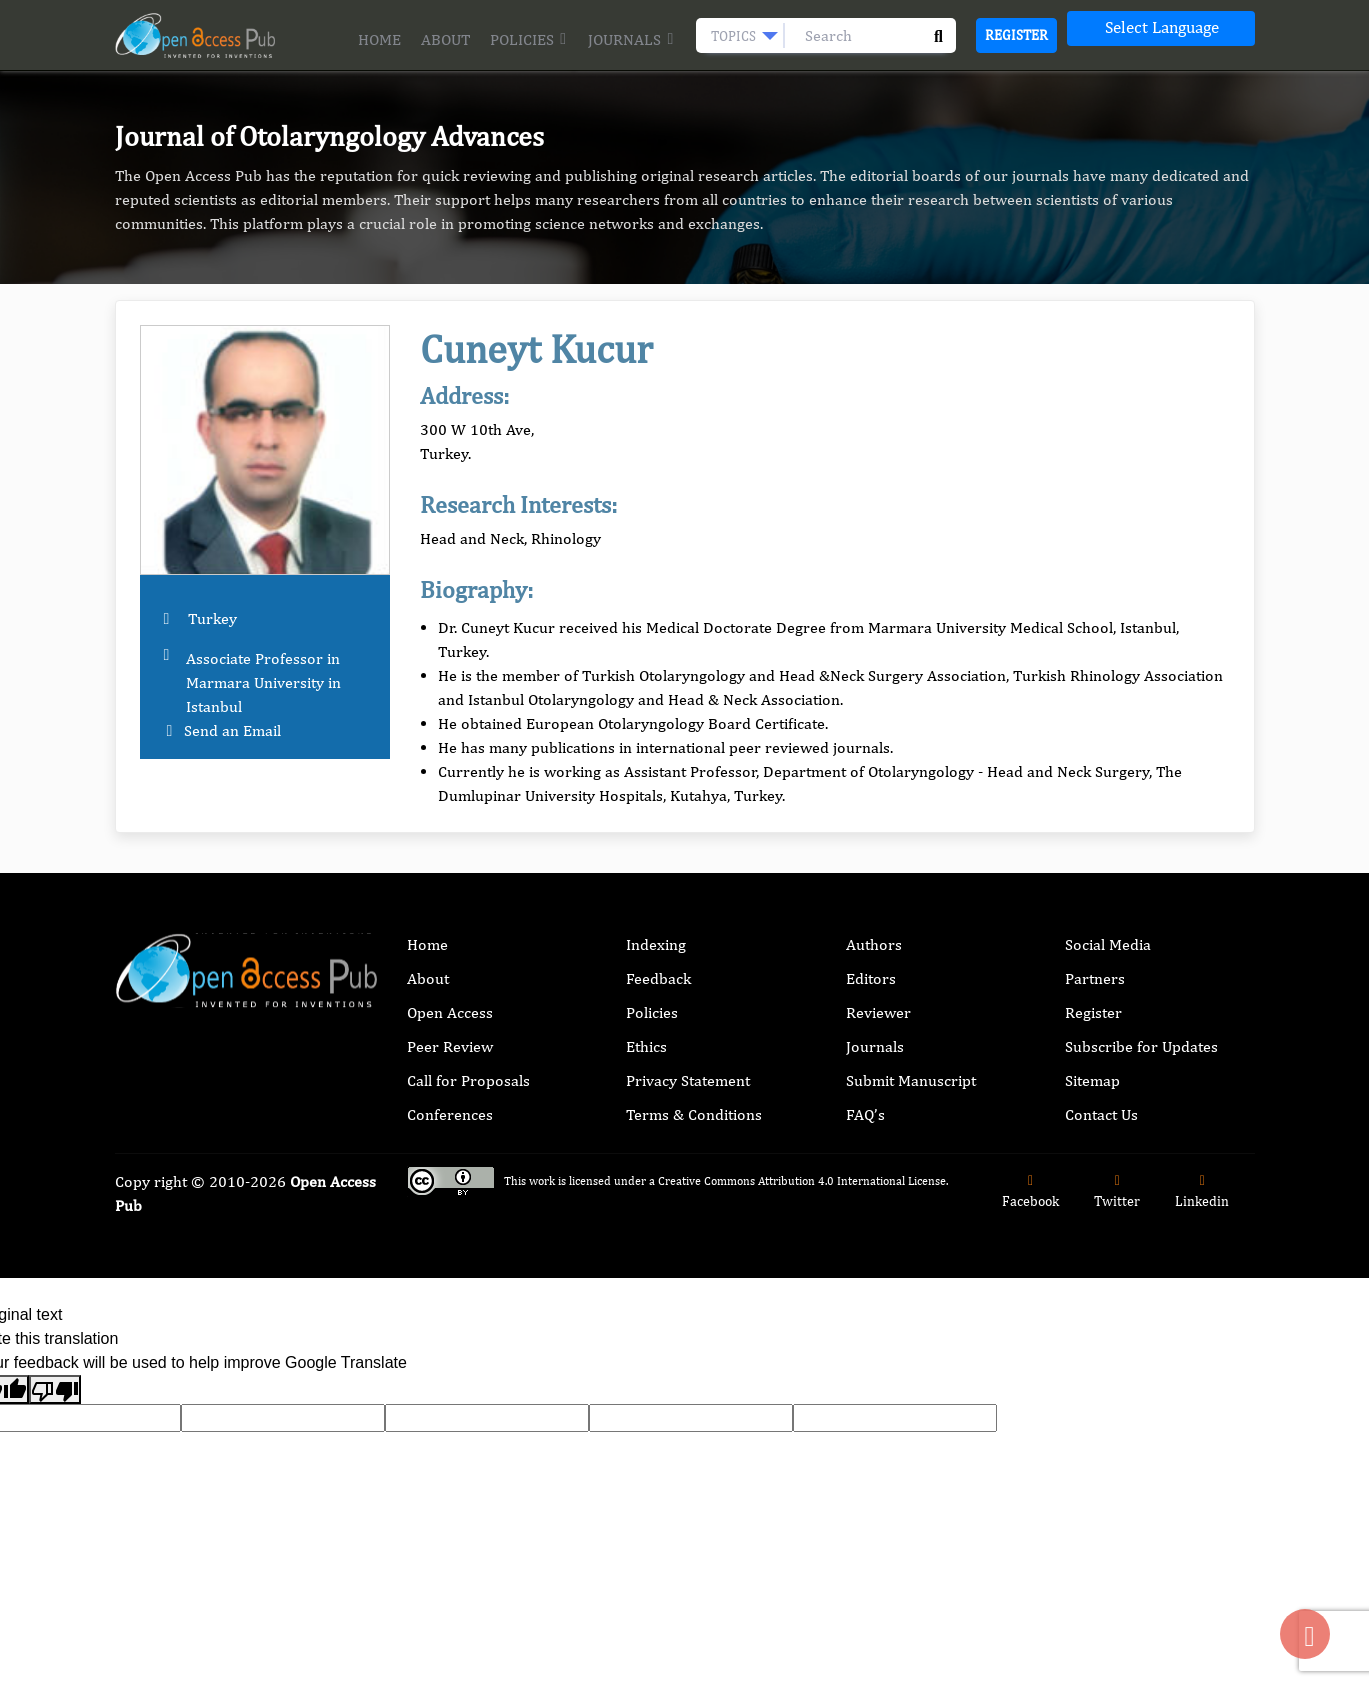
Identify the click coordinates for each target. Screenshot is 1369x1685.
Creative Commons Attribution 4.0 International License (802, 1181)
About (445, 39)
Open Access (450, 1012)
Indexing (656, 944)
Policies (529, 39)
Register (1016, 35)
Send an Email (232, 730)
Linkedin (1202, 1191)
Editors (871, 978)
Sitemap (1092, 1080)
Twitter (1117, 1191)
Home (379, 39)
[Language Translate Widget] (1161, 28)
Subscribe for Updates (1141, 1046)
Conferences (450, 1114)
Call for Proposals (468, 1080)
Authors (874, 944)
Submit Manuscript (911, 1080)
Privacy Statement (688, 1080)
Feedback (658, 978)
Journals (631, 39)
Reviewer (878, 1012)
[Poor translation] (55, 1389)
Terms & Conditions (694, 1114)
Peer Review (450, 1046)
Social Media (1108, 944)
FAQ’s (865, 1114)
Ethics (646, 1046)
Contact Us (1101, 1114)
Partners (1095, 978)
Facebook (1030, 1191)
